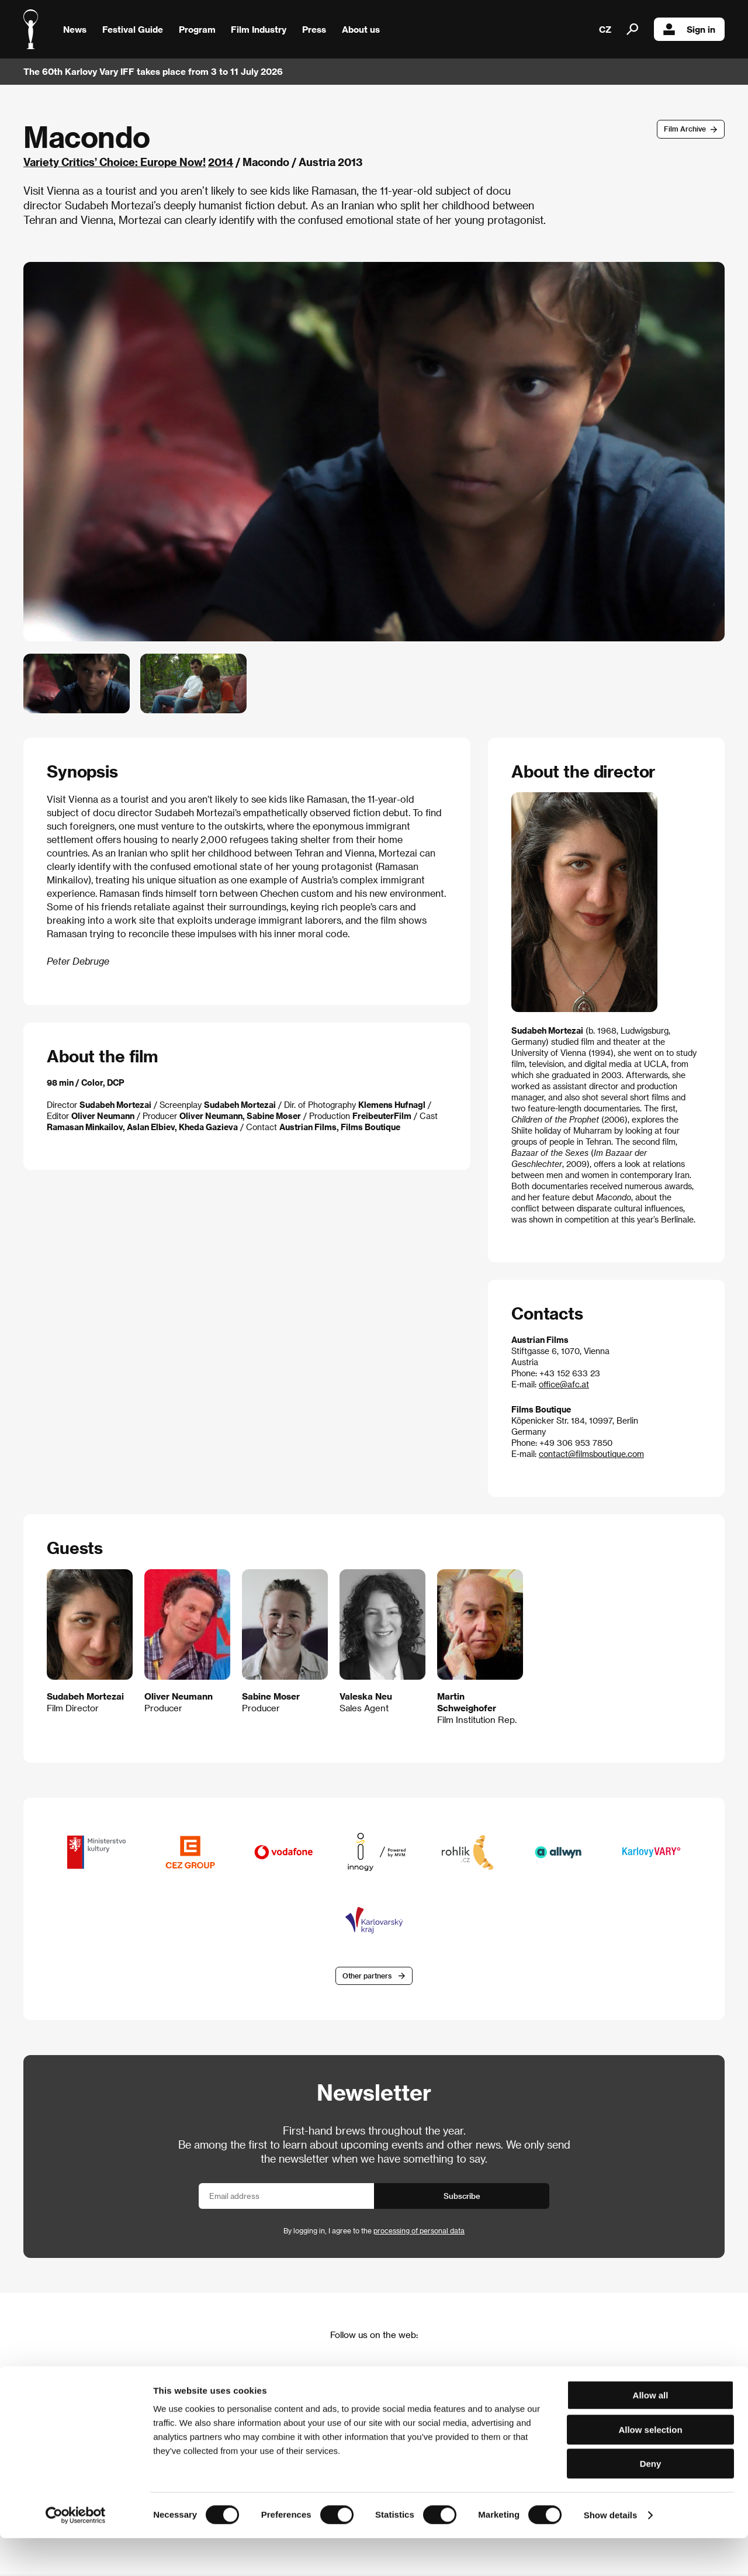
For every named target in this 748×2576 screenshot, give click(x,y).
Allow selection (650, 2468)
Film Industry (258, 29)
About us (361, 29)
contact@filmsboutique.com (591, 1454)
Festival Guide (132, 29)
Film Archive (685, 129)
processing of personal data (419, 2232)
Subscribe (462, 2197)
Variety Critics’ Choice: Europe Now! (114, 162)
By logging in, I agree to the (374, 2232)
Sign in (689, 29)
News (74, 29)
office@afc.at (564, 1384)
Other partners (367, 1977)
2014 (220, 162)
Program (197, 29)
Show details (611, 2553)
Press (314, 29)
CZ (605, 29)
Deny (651, 2501)
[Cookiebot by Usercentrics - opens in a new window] (76, 2553)
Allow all (651, 2433)
